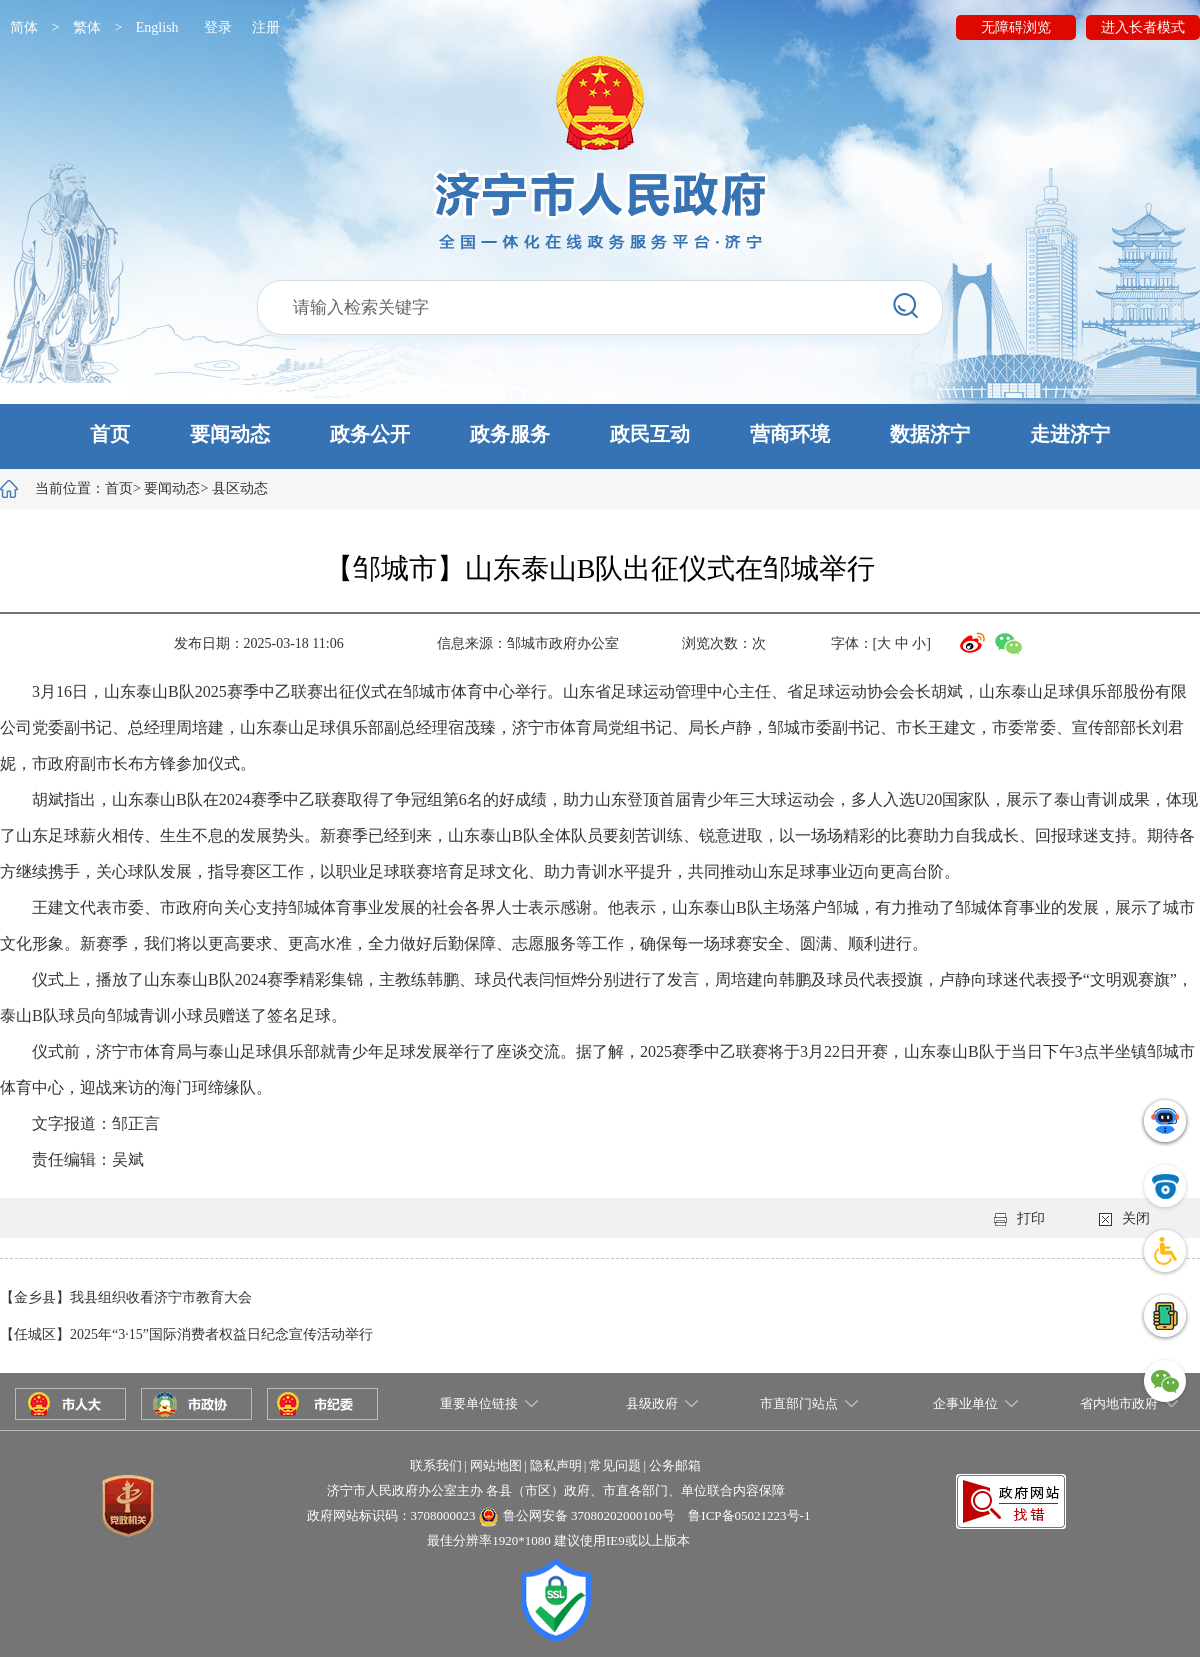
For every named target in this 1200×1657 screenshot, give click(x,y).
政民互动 (650, 434)
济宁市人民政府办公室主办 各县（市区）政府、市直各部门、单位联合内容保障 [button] (556, 1490)
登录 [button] (218, 27)
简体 (24, 27)
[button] (600, 436)
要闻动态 (230, 434)
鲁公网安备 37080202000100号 (589, 1515)
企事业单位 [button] (965, 1403)
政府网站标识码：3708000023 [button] (391, 1515)
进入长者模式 (1143, 27)
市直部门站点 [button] (799, 1403)
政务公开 (370, 434)
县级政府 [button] (652, 1403)
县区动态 (240, 488)
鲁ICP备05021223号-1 (749, 1515)
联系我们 (436, 1465)
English (157, 27)
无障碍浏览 (1016, 27)
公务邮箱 (675, 1465)
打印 (1019, 1218)
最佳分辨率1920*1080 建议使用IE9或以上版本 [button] (558, 1540)
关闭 (1124, 1218)
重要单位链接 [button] (479, 1403)
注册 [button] (266, 27)
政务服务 (510, 434)
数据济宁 (930, 434)
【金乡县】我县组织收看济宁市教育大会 (126, 1297)
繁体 (87, 27)
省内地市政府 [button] (1119, 1403)
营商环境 (790, 434)
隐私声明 (556, 1465)
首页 (110, 434)
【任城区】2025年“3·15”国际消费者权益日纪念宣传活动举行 (186, 1334)
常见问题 (615, 1465)
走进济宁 (1070, 434)
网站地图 (496, 1465)
